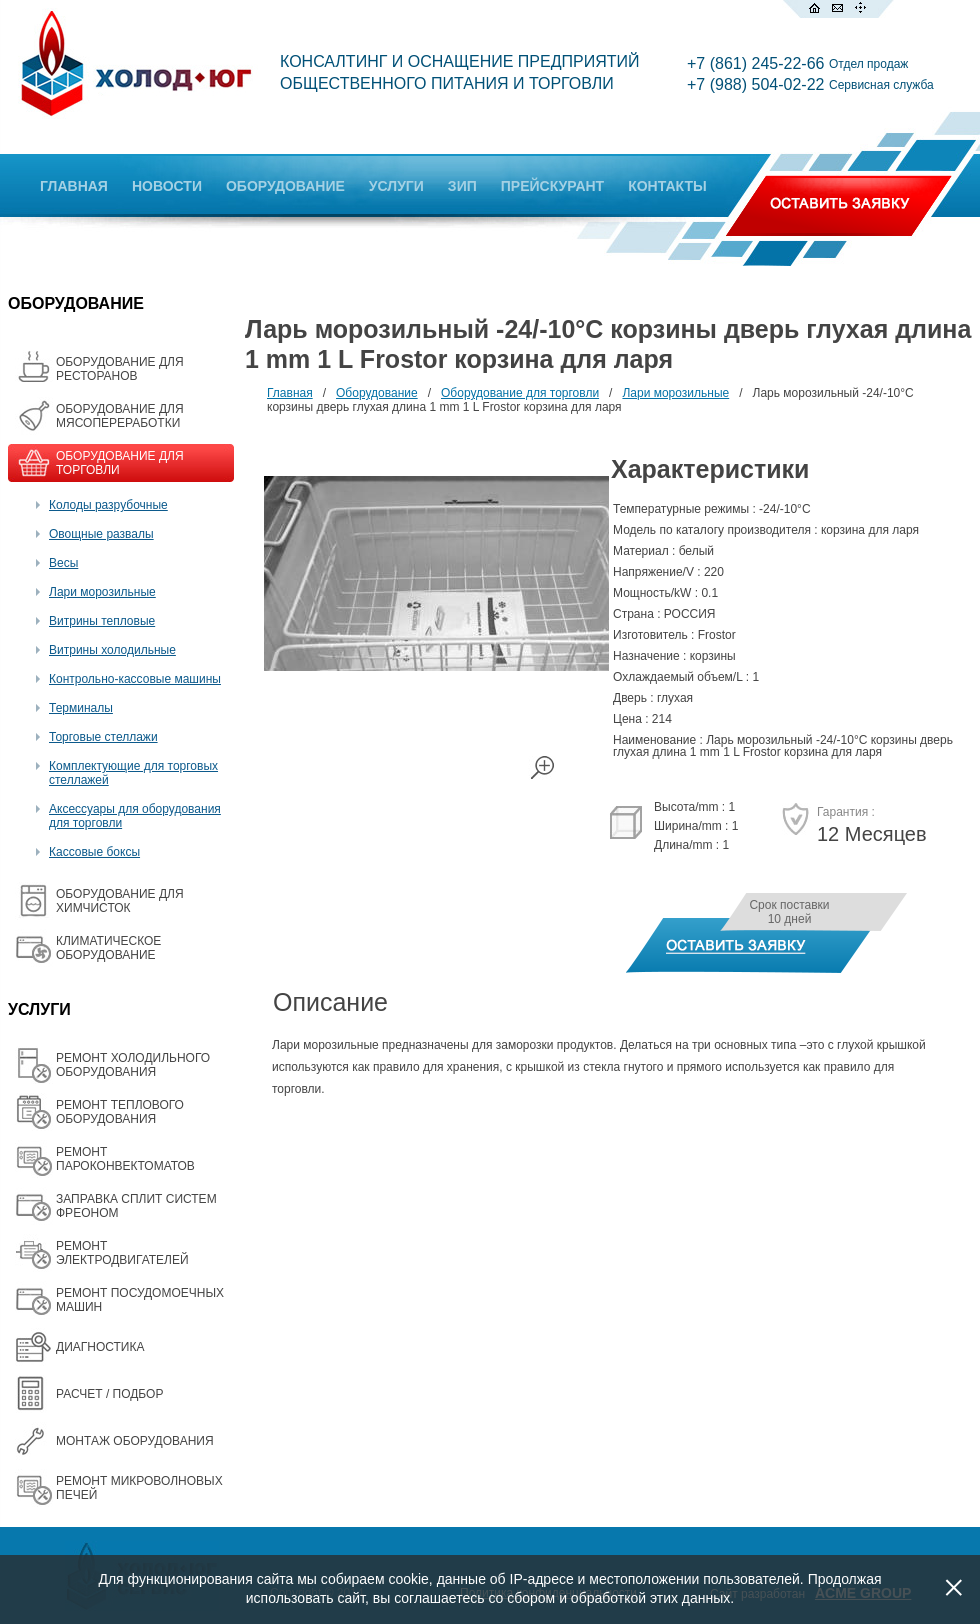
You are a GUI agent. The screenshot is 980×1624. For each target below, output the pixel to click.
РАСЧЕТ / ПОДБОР (109, 1394)
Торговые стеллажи (103, 737)
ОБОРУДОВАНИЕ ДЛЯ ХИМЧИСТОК (120, 901)
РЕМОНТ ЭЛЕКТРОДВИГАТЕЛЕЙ (122, 1253)
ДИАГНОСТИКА (100, 1347)
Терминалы (81, 708)
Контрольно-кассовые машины (135, 679)
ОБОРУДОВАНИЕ (285, 186)
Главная (290, 393)
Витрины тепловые (102, 621)
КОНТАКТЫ (667, 186)
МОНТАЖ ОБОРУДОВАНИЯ (135, 1441)
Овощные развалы (101, 534)
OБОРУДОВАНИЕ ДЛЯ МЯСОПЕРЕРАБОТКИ (120, 416)
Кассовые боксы (94, 852)
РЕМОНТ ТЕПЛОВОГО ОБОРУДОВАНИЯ (120, 1112)
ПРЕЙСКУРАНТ (552, 186)
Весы (63, 563)
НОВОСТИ (167, 186)
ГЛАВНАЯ (74, 186)
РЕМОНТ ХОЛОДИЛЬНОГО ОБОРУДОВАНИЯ (133, 1065)
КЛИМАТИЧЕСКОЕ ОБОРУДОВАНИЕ (108, 948)
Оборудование (377, 393)
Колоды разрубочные (108, 505)
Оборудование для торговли (520, 393)
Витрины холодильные (112, 650)
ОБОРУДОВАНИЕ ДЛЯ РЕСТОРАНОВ (120, 369)
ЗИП (462, 186)
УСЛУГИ (396, 186)
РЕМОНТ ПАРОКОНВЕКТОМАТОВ (125, 1159)
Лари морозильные (102, 592)
